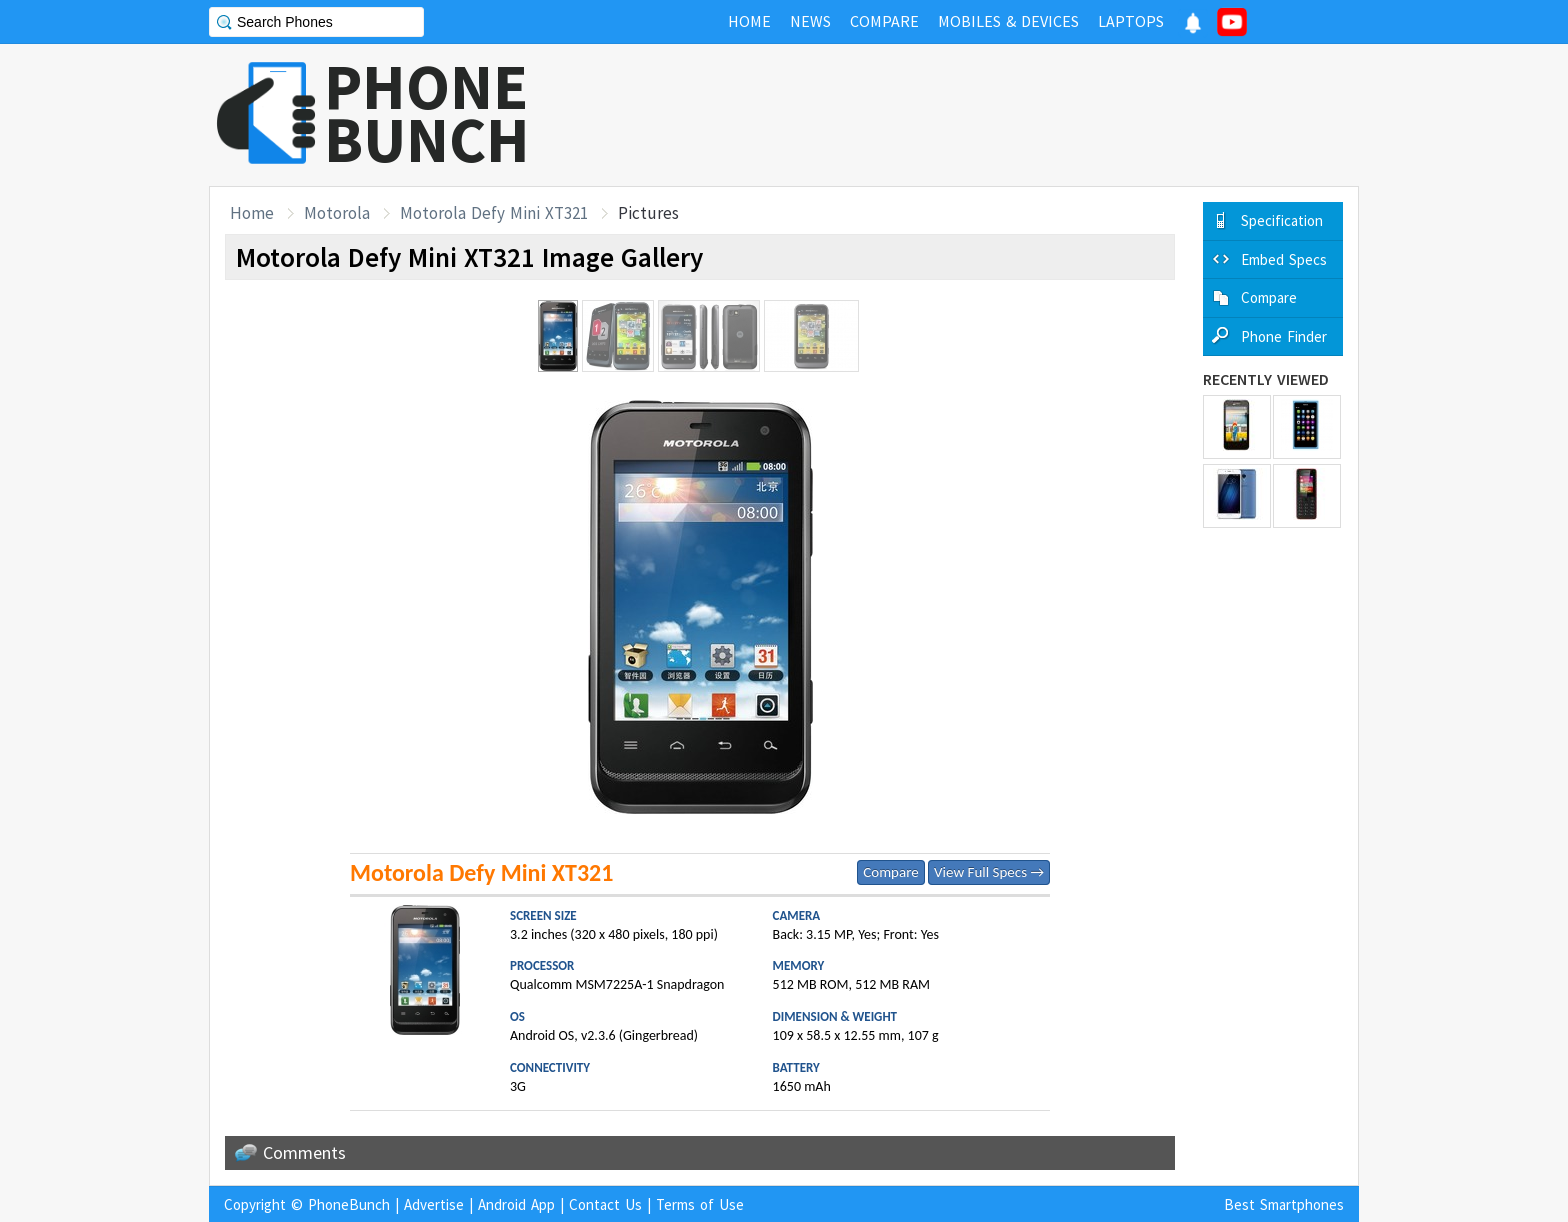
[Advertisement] (995, 115)
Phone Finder (1284, 336)
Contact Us (605, 1204)
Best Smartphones (1284, 1204)
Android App (516, 1204)
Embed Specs (1284, 259)
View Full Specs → (989, 872)
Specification (1282, 220)
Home (252, 213)
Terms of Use (700, 1204)
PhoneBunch (349, 1204)
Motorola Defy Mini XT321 (494, 213)
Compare (890, 872)
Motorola (337, 213)
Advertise (434, 1204)
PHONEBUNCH (427, 113)
